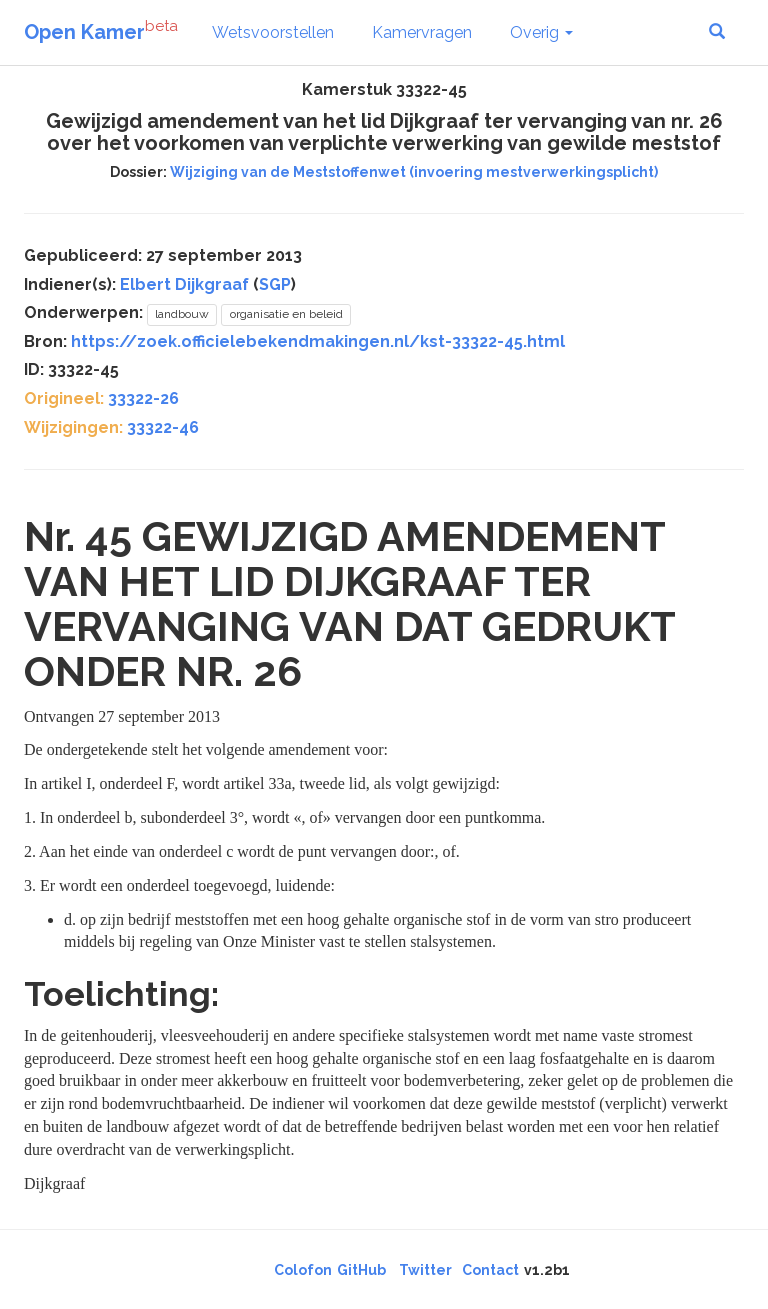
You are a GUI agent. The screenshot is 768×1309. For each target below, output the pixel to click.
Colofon (303, 1270)
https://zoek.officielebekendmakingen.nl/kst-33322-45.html (318, 341)
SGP (275, 284)
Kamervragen (422, 32)
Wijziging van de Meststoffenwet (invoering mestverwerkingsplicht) (414, 172)
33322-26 (143, 398)
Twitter (425, 1270)
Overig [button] (541, 32)
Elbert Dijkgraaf (184, 284)
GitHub (361, 1270)
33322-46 (163, 427)
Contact (490, 1270)
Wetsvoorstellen (273, 32)
